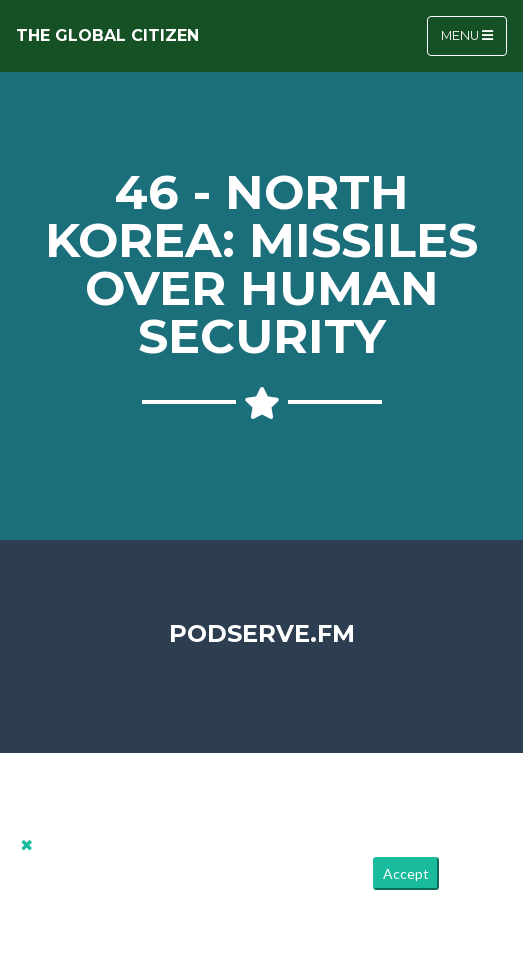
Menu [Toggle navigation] (467, 35)
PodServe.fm (262, 633)
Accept (406, 873)
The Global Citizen (107, 35)
